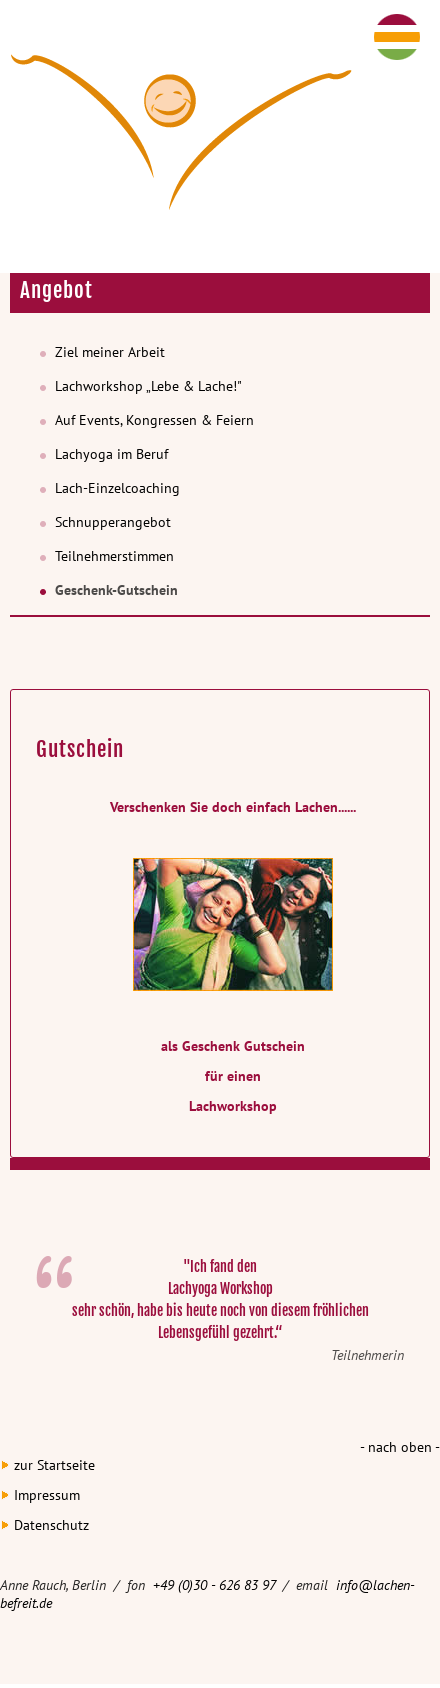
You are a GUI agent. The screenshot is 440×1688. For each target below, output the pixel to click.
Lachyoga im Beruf (111, 454)
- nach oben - (400, 1447)
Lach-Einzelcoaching (117, 488)
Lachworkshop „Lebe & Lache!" (148, 386)
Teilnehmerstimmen (114, 556)
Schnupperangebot (113, 522)
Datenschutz (51, 1525)
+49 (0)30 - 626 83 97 (216, 1585)
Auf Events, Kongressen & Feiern (154, 420)
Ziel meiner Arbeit (110, 352)
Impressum (47, 1495)
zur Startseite (54, 1465)
